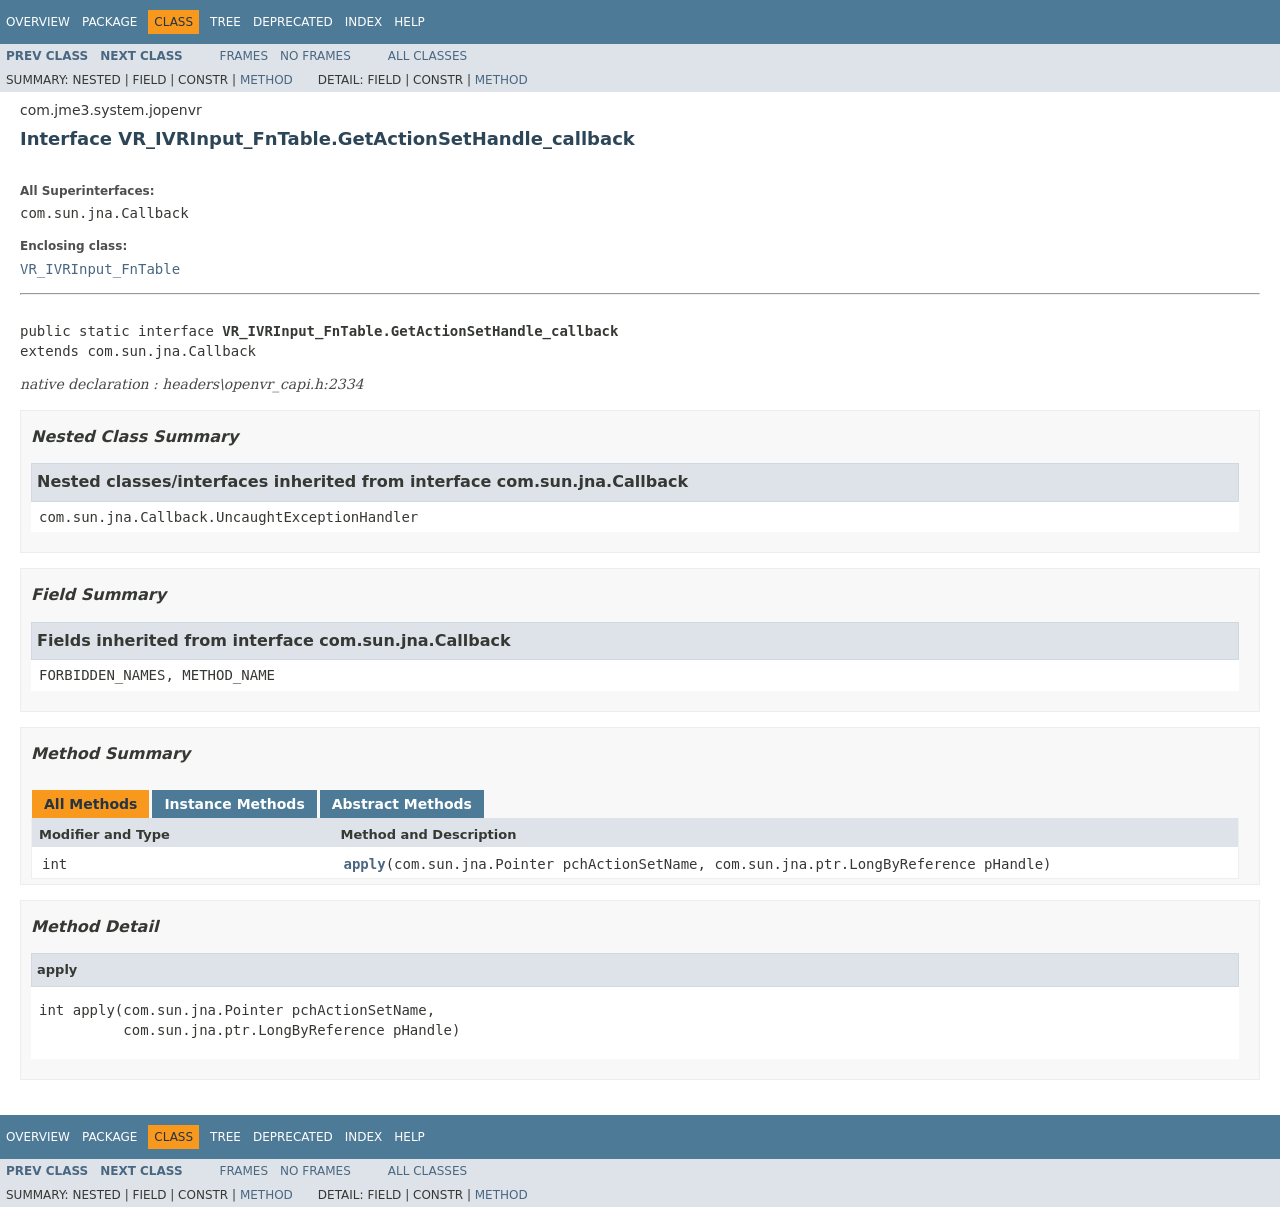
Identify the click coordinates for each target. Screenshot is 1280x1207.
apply (365, 864)
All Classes (427, 56)
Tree (225, 22)
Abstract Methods (402, 804)
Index (364, 22)
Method (266, 80)
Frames (244, 56)
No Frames (315, 56)
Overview (38, 22)
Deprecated (293, 22)
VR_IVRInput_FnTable (100, 269)
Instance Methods (234, 804)
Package (109, 22)
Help (409, 22)
